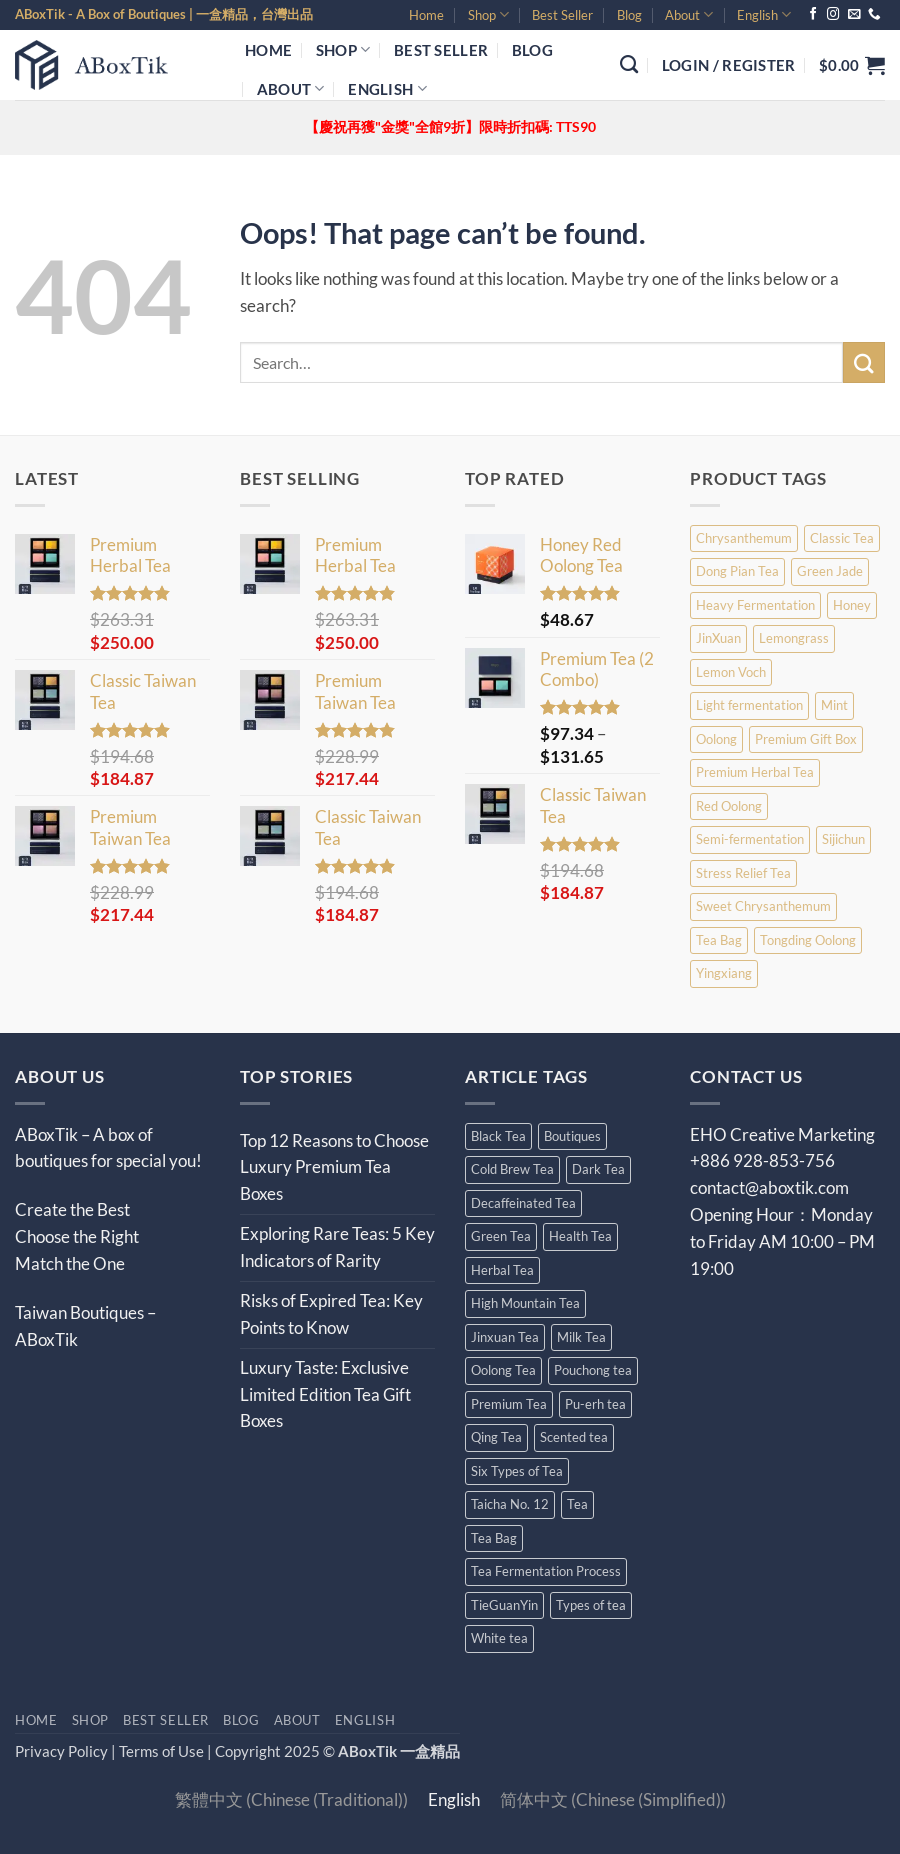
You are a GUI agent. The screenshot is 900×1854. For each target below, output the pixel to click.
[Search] (629, 65)
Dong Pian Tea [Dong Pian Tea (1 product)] (737, 571)
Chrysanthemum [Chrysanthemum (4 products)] (744, 538)
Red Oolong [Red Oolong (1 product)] (729, 806)
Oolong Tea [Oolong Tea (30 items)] (503, 1370)
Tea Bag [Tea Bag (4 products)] (719, 940)
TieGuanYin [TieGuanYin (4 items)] (504, 1605)
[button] (729, 65)
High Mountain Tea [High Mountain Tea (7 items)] (525, 1303)
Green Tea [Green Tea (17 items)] (501, 1236)
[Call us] (874, 15)
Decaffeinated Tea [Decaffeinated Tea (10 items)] (523, 1203)
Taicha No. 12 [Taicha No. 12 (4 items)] (510, 1504)
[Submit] (864, 362)
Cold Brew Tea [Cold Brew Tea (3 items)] (512, 1169)
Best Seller (562, 15)
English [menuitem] (454, 1800)
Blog (629, 15)
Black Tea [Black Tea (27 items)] (498, 1136)
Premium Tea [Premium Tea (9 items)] (509, 1404)
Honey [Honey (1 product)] (852, 605)
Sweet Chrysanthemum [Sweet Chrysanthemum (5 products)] (763, 906)
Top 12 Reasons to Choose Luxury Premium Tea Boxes (334, 1167)
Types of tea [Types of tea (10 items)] (591, 1605)
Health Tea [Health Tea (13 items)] (580, 1236)
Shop (488, 14)
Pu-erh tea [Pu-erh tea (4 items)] (595, 1404)
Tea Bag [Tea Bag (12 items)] (494, 1538)
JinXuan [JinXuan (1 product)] (718, 638)
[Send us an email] (854, 15)
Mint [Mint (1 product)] (834, 705)
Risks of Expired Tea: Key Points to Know (331, 1314)
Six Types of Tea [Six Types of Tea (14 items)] (517, 1471)
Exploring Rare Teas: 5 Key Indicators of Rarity (337, 1247)
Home (426, 15)
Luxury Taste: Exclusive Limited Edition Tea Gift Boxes (325, 1394)
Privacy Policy (61, 1751)
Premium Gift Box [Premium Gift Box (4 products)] (806, 739)
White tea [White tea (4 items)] (499, 1638)
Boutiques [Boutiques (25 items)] (572, 1136)
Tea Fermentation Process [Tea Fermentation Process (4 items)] (546, 1571)
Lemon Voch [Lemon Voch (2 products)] (731, 672)
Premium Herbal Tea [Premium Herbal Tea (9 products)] (755, 772)
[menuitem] (764, 14)
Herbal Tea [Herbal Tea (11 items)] (502, 1270)
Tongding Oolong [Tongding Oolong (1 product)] (808, 940)
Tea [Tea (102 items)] (577, 1504)
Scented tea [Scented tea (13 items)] (574, 1437)
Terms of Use (163, 1751)
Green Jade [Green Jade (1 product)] (830, 571)
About (689, 14)
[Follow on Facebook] (813, 15)
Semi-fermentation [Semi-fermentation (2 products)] (750, 839)
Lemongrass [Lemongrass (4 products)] (794, 638)
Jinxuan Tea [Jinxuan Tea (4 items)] (505, 1337)
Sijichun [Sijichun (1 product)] (843, 839)
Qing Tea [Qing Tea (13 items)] (496, 1437)
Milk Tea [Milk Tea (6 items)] (581, 1337)
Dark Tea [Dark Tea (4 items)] (598, 1169)
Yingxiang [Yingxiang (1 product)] (724, 973)
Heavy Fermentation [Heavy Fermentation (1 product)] (755, 605)
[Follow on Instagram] (833, 15)
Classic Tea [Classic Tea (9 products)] (842, 538)
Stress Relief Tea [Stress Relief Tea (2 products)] (743, 873)
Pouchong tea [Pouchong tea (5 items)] (593, 1370)
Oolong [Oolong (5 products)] (716, 739)
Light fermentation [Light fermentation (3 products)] (749, 705)
